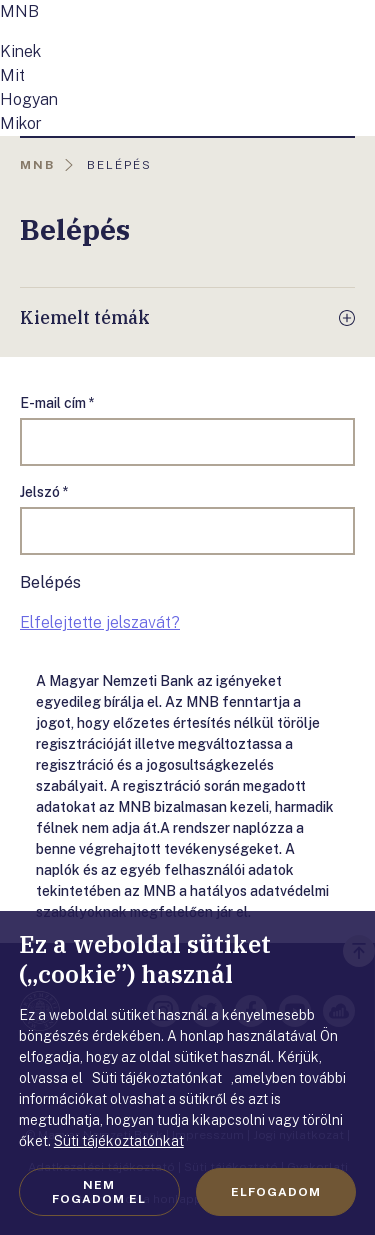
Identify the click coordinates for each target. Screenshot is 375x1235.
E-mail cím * (57, 403)
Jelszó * (44, 492)
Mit (12, 75)
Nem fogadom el (99, 1192)
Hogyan (29, 99)
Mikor (21, 123)
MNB (19, 11)
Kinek (20, 51)
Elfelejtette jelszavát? (100, 622)
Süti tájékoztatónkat (119, 1141)
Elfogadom (276, 1192)
